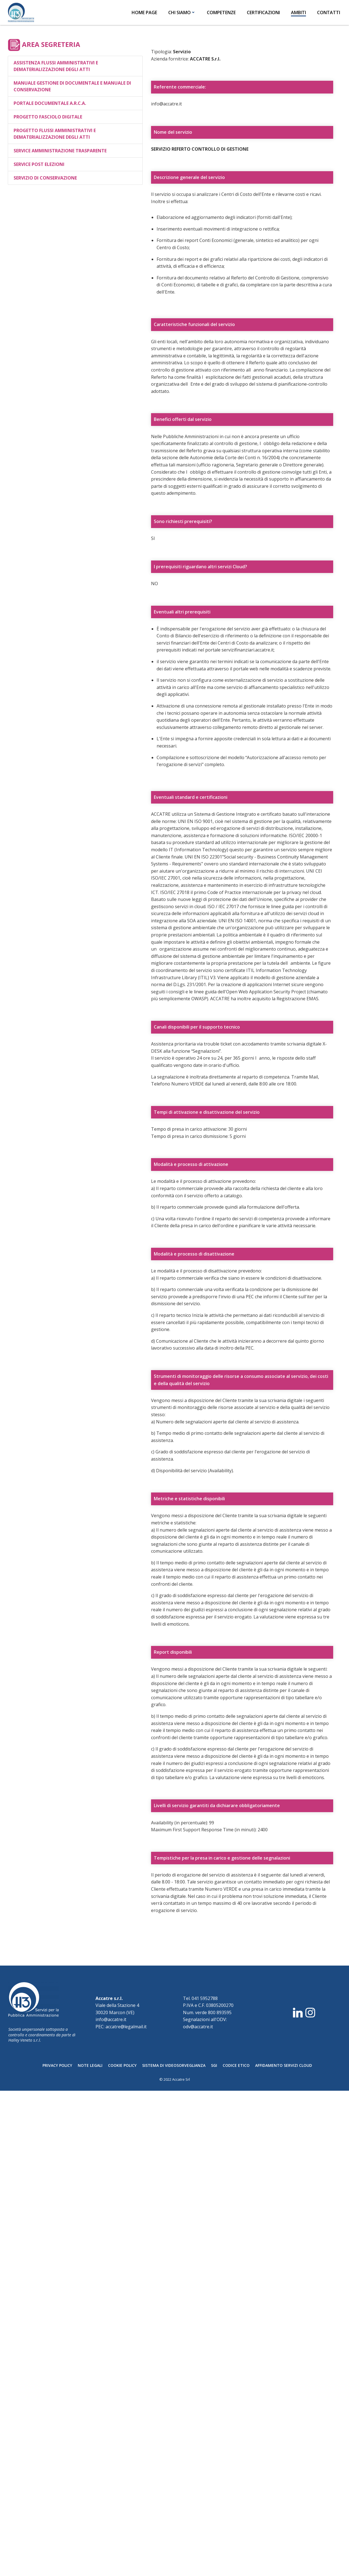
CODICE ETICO (236, 2065)
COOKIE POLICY (122, 2065)
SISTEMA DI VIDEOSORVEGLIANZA (173, 2065)
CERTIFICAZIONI (260, 12)
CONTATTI (326, 12)
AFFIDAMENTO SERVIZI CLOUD (283, 2065)
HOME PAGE (142, 12)
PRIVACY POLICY (57, 2065)
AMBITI (295, 12)
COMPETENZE (218, 12)
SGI (214, 2065)
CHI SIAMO (179, 12)
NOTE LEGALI (90, 2065)
